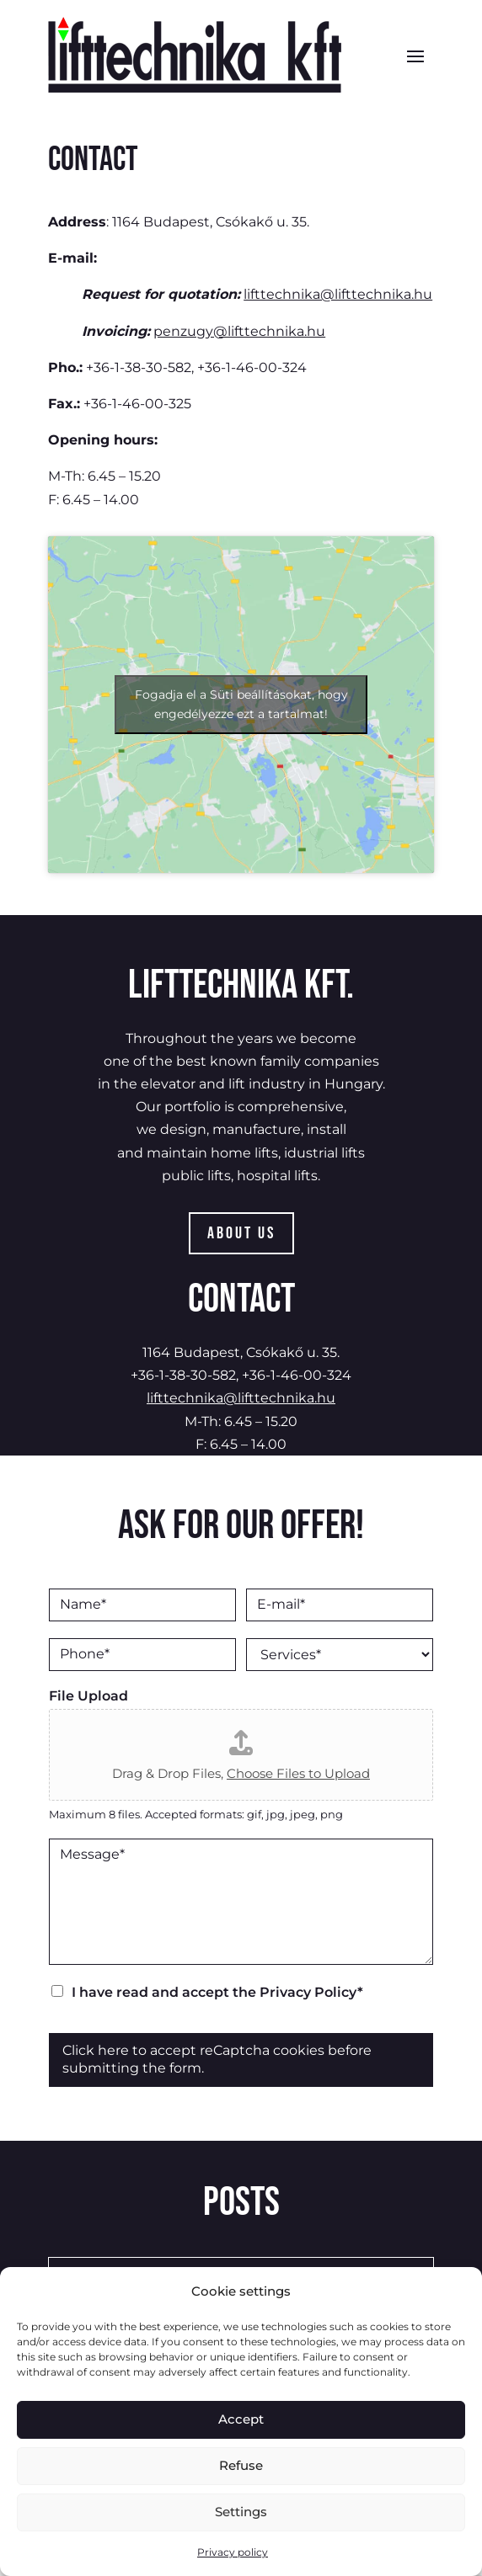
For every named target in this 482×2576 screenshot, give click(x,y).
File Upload (88, 1696)
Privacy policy (232, 2552)
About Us (241, 1233)
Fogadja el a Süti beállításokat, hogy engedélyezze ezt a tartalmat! (241, 704)
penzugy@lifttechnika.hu (239, 331)
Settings (241, 2512)
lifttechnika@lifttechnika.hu (338, 294)
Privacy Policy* (311, 1992)
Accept (241, 2419)
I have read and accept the (217, 1992)
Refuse (241, 2465)
